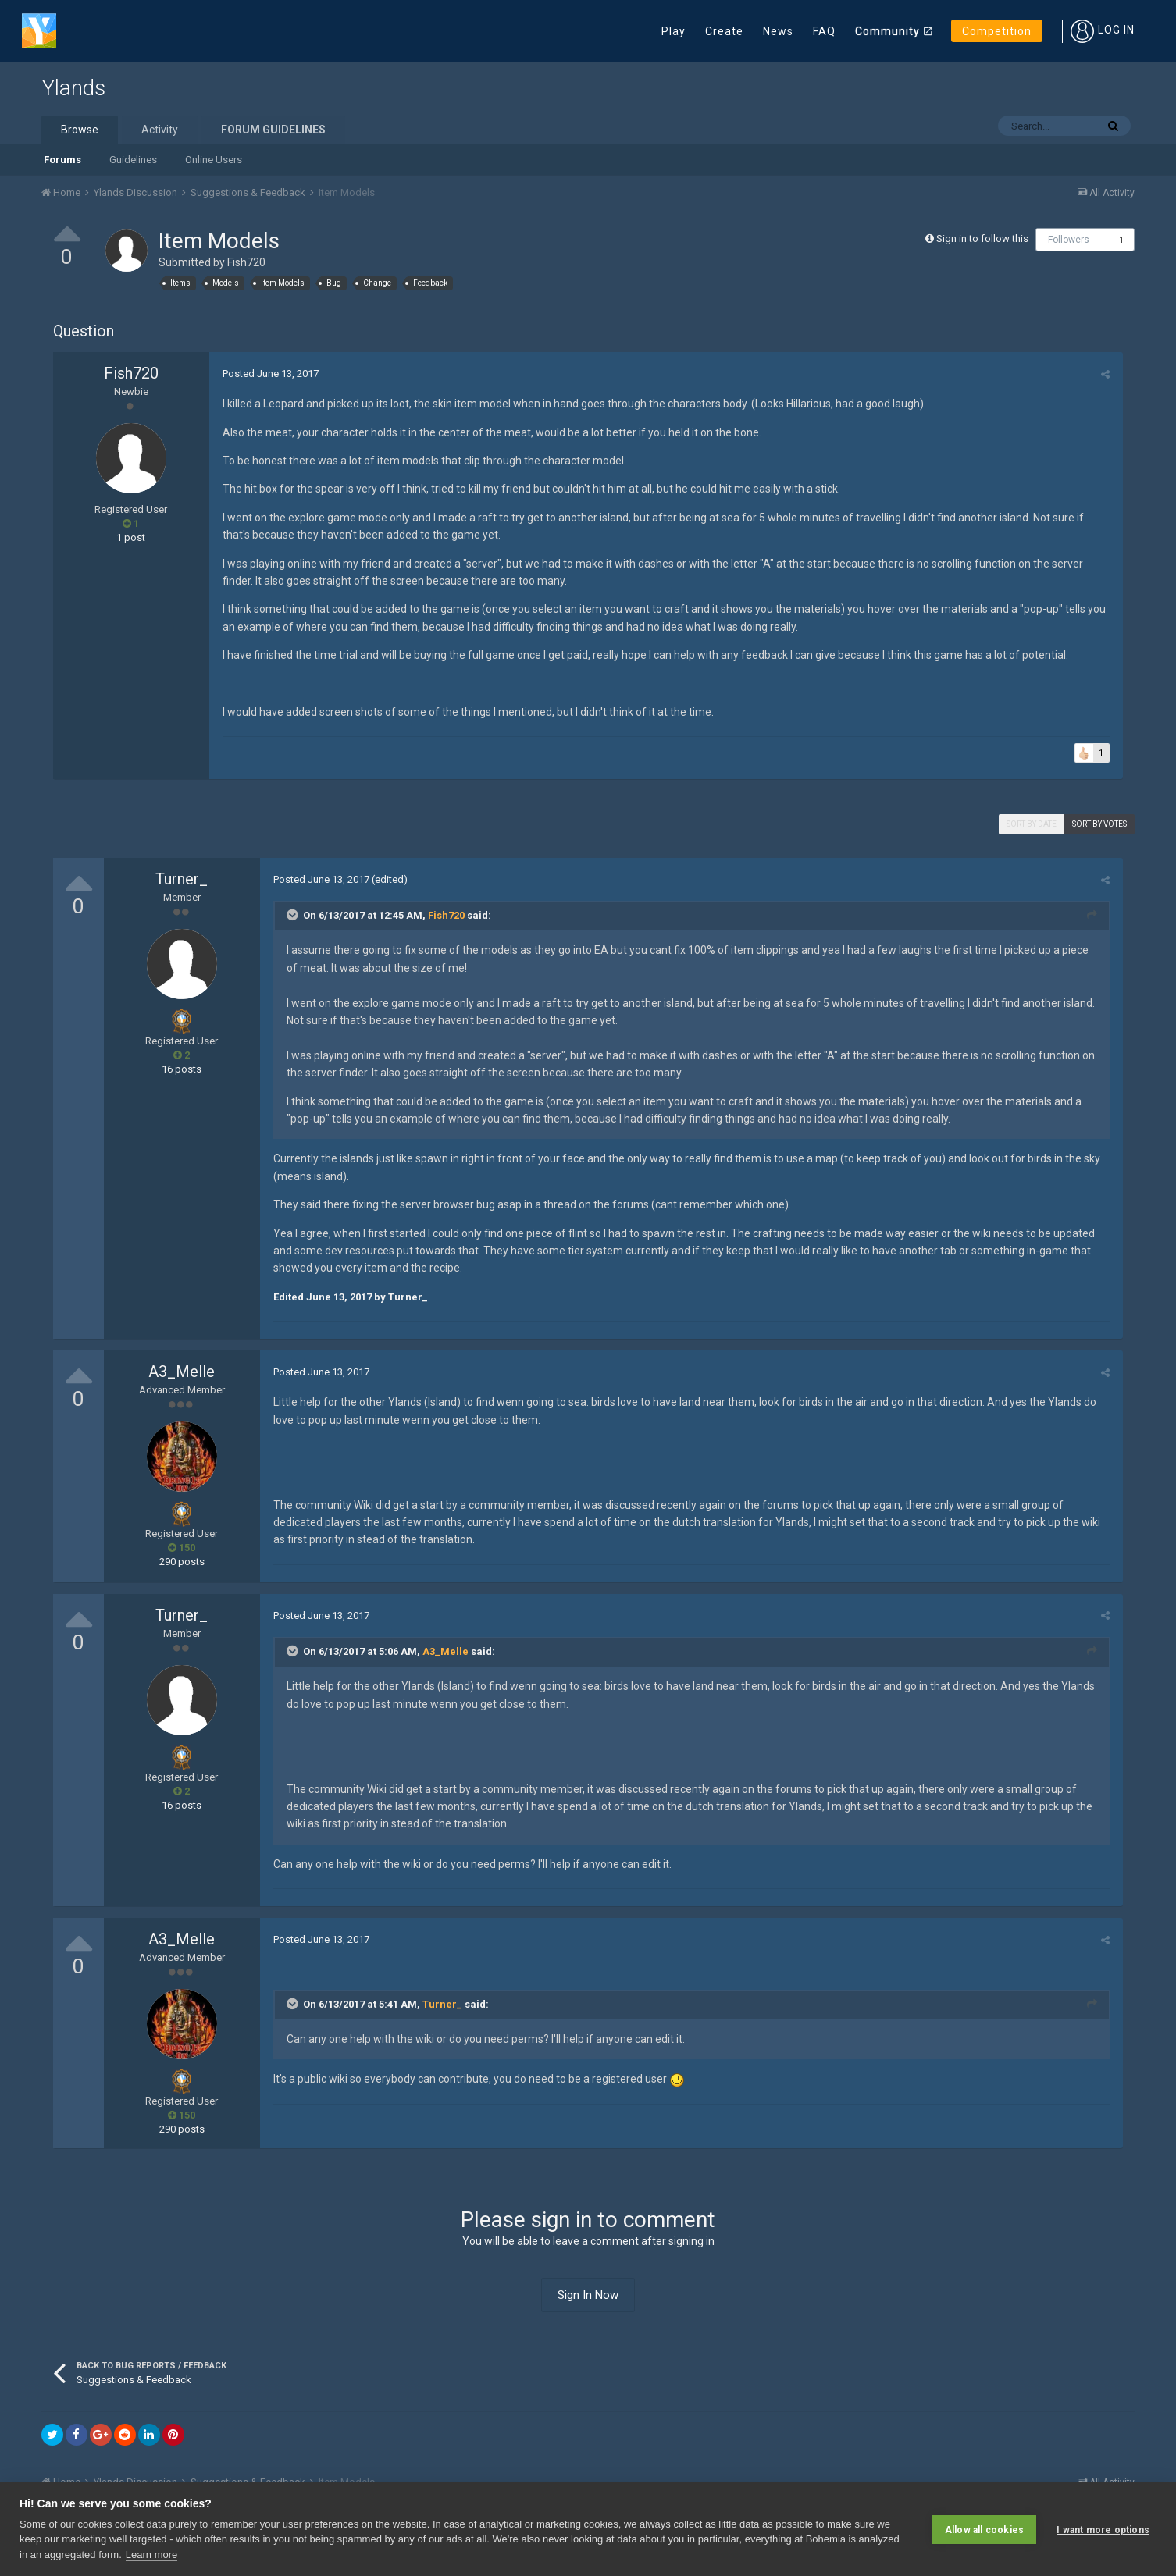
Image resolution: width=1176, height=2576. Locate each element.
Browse (79, 129)
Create (724, 31)
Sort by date (1032, 824)
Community (887, 31)
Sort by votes (1099, 824)
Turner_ (181, 879)
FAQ (824, 31)
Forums (62, 159)
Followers (1068, 239)
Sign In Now (588, 2295)
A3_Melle (181, 1371)
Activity (159, 129)
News (778, 31)
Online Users (213, 159)
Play (673, 31)
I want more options (1103, 2529)
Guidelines (133, 159)
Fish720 (246, 262)
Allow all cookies (984, 2529)
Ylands (73, 88)
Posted (269, 373)
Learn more (151, 2554)
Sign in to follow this (982, 238)
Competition (997, 31)
